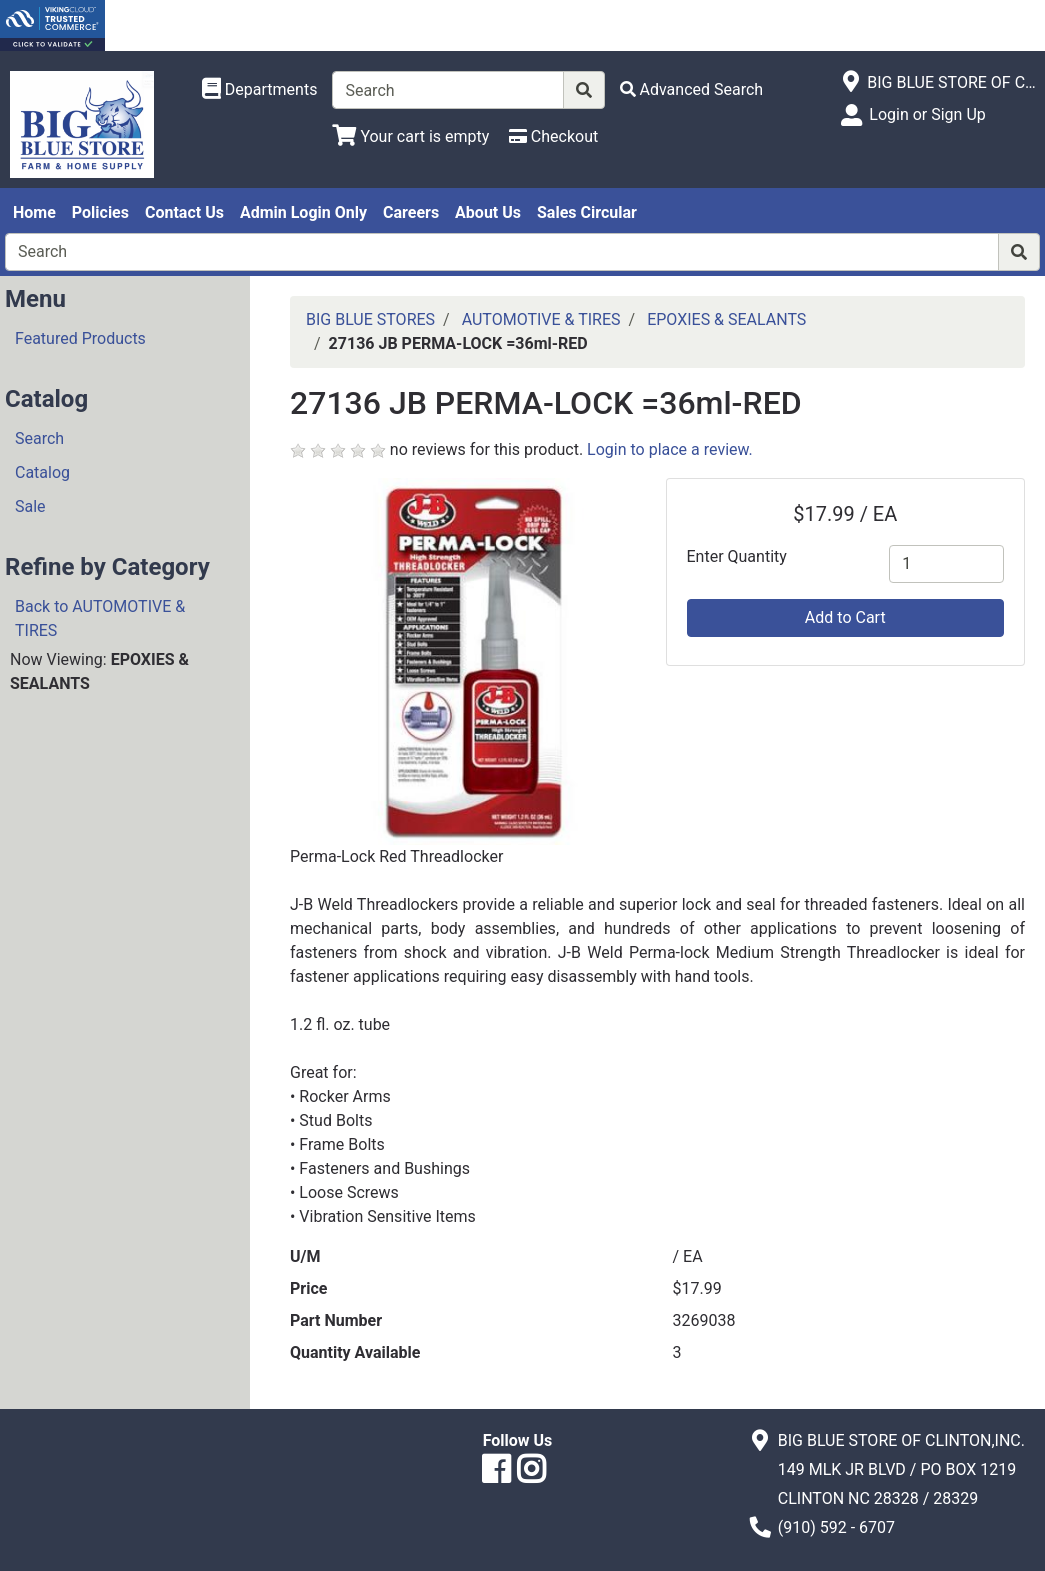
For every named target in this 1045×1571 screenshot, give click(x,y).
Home (34, 212)
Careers (411, 212)
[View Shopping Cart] (410, 136)
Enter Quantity (737, 556)
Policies (100, 212)
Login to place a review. (670, 449)
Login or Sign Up (927, 114)
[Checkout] (553, 136)
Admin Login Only (303, 212)
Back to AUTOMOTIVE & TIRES (100, 618)
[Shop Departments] (260, 90)
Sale (30, 506)
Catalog (42, 472)
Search (39, 438)
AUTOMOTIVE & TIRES (541, 319)
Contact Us (184, 212)
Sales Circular (587, 212)
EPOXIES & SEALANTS (726, 319)
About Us (488, 212)
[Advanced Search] (692, 89)
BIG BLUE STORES (370, 319)
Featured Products (80, 338)
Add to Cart (845, 617)
